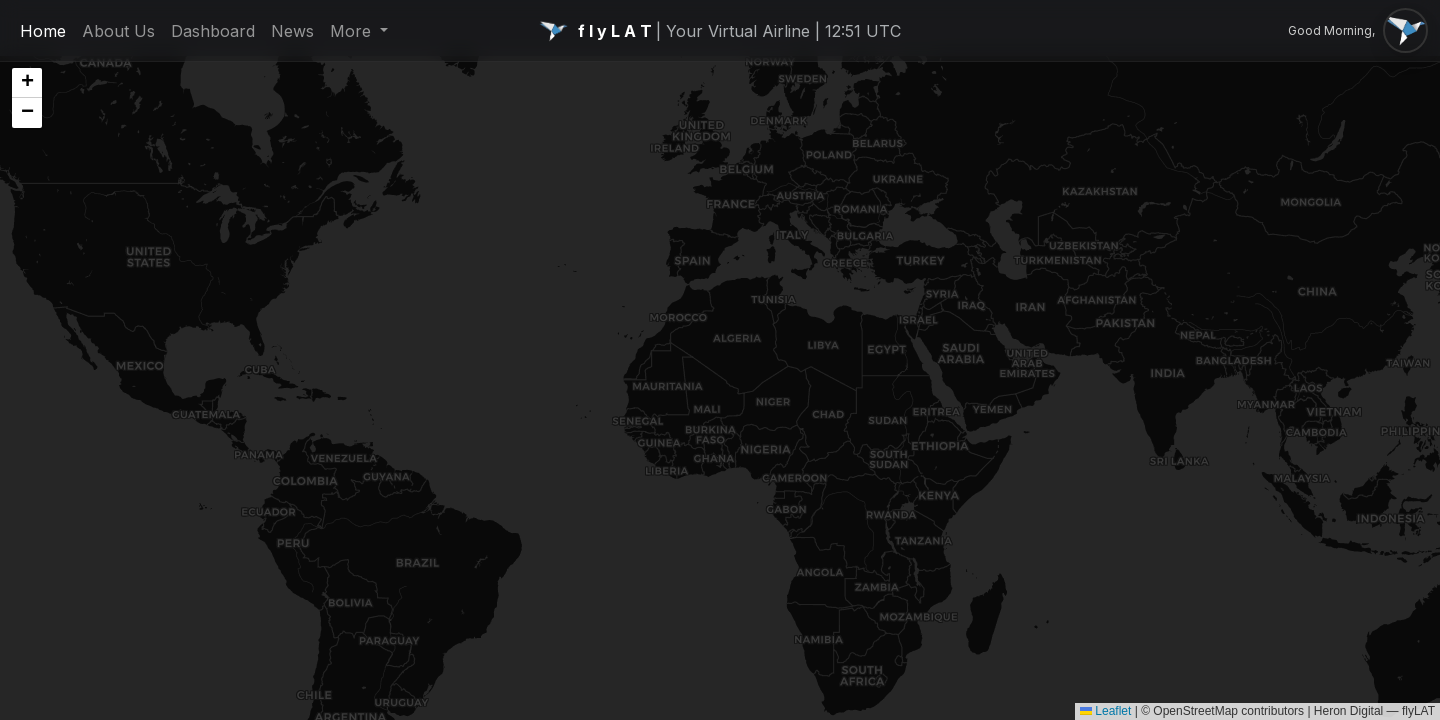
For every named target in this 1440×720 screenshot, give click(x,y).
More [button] (353, 31)
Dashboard (213, 31)
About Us (118, 31)
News (292, 31)
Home (43, 31)
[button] (27, 83)
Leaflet (1105, 711)
